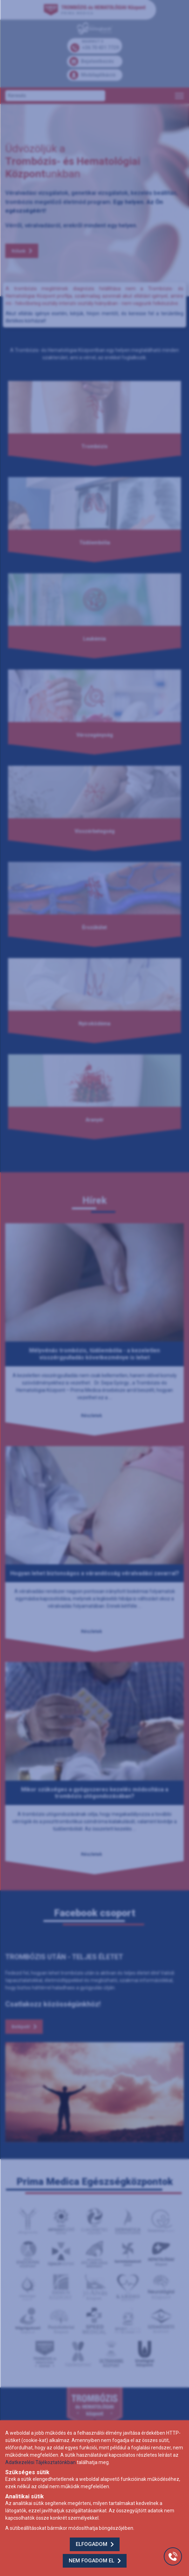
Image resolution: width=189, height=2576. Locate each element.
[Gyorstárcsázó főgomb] (173, 2556)
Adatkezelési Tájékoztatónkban (40, 2462)
